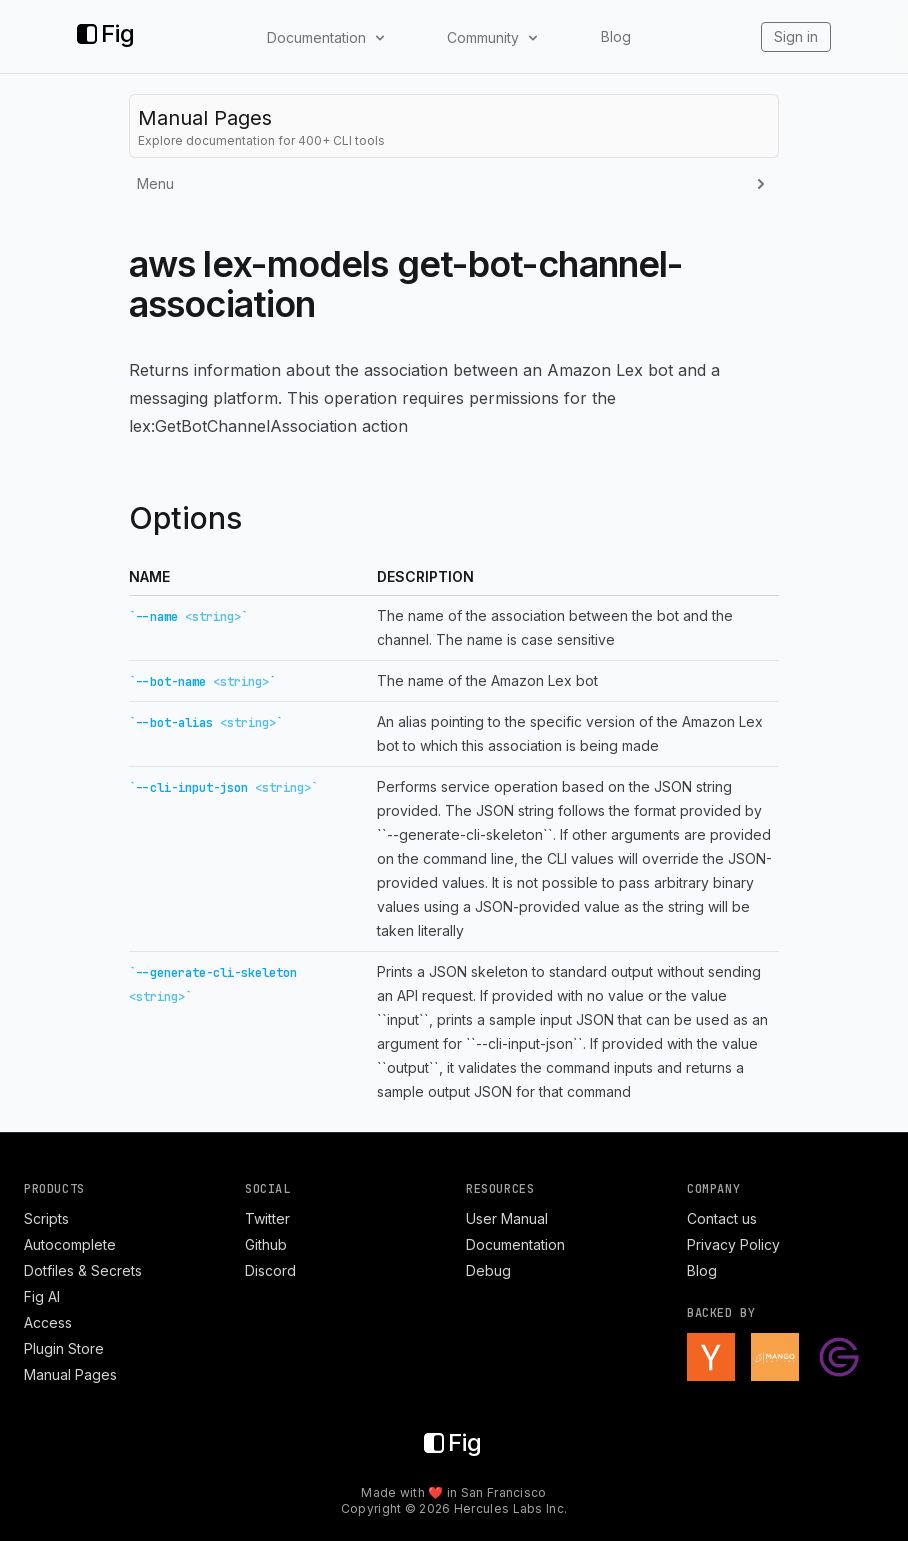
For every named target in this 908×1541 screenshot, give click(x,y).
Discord (270, 1270)
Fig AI (42, 1296)
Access (48, 1322)
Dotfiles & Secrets (83, 1270)
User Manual (507, 1218)
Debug (488, 1270)
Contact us (722, 1218)
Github (266, 1244)
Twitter (267, 1218)
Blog (616, 36)
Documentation (515, 1244)
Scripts (46, 1218)
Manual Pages (70, 1374)
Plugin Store (64, 1348)
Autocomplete (70, 1244)
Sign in (796, 36)
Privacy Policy (733, 1244)
